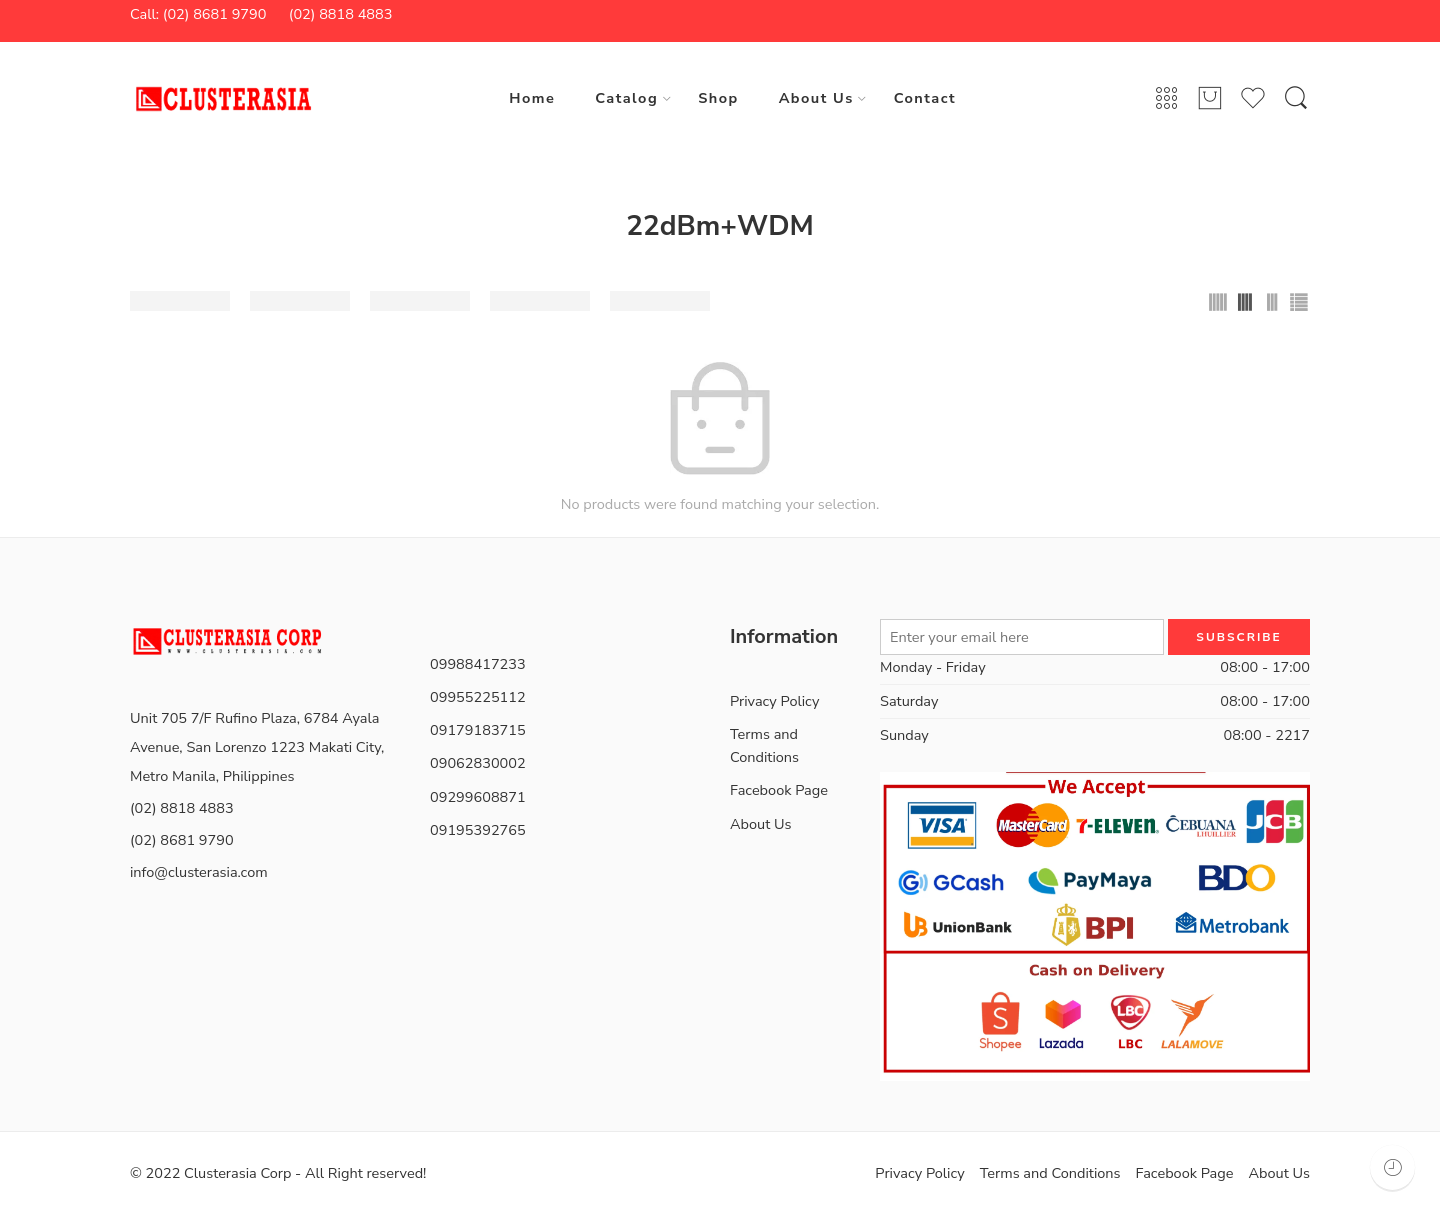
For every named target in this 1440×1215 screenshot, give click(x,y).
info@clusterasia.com (199, 872)
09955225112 (478, 697)
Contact (925, 98)
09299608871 (478, 797)
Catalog (626, 98)
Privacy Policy (774, 701)
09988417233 (478, 664)
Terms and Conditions (764, 745)
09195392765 (478, 830)
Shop (718, 98)
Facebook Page (779, 790)
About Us (816, 98)
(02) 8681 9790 (182, 840)
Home (532, 98)
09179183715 (478, 730)
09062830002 (478, 763)
